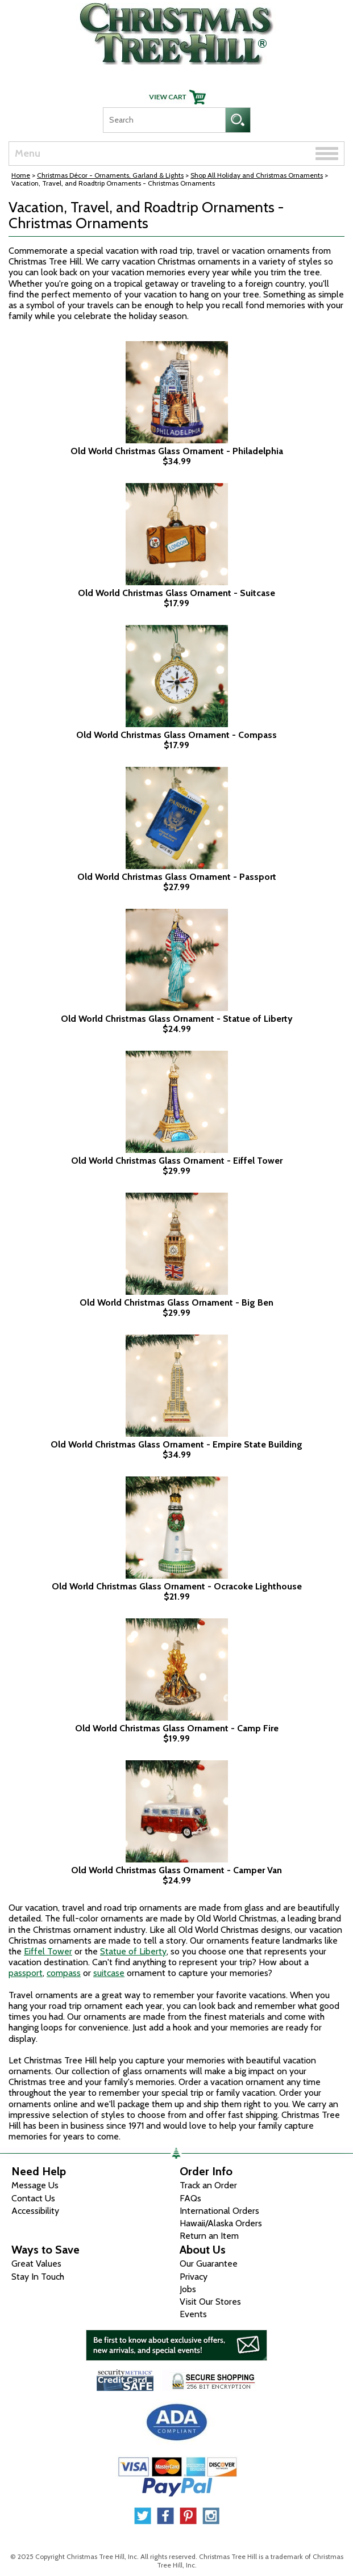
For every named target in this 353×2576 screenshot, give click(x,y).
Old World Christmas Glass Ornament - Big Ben (176, 1303)
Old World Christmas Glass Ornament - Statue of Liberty (177, 1019)
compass (64, 1972)
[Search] (164, 120)
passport (26, 1972)
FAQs (190, 2198)
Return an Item (209, 2235)
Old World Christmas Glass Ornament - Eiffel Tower (177, 1161)
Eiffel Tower (48, 1951)
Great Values (36, 2263)
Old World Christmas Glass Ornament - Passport (176, 877)
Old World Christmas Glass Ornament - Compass (176, 735)
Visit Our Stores (210, 2301)
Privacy (193, 2276)
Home (20, 175)
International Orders (219, 2210)
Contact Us (33, 2198)
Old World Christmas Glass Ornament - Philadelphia (176, 451)
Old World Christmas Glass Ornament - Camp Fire (177, 1728)
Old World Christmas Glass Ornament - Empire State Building (176, 1445)
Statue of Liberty (133, 1951)
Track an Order (208, 2185)
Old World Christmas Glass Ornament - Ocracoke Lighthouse (177, 1586)
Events (193, 2314)
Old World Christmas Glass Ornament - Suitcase (176, 593)
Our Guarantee (209, 2263)
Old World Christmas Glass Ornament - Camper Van (176, 1870)
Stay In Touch (37, 2276)
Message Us (35, 2185)
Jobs (188, 2289)
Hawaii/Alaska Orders (221, 2223)
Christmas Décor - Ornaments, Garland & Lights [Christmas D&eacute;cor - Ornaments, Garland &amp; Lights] (110, 175)
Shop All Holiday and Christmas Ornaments (256, 175)
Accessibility (35, 2210)
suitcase (108, 1972)
